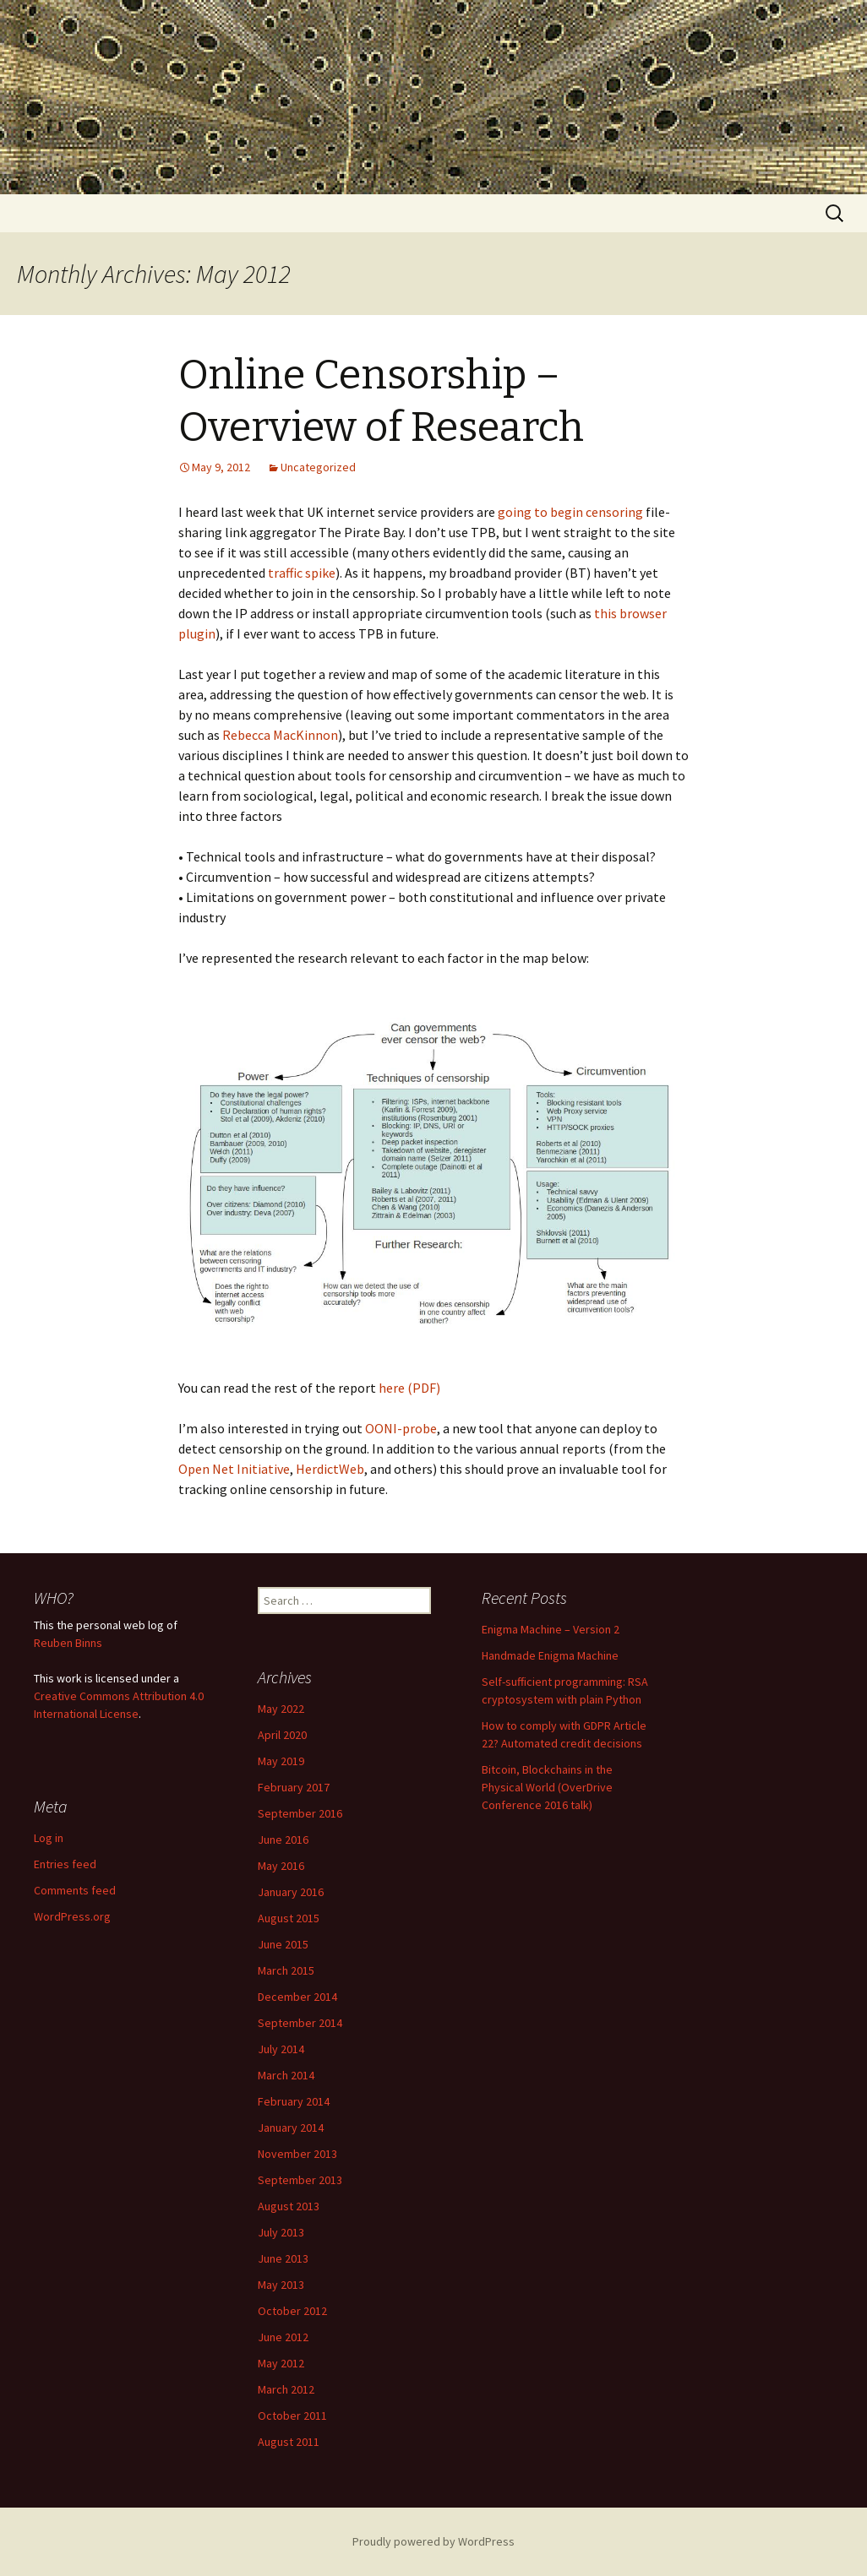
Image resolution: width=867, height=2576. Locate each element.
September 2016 (300, 1813)
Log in (48, 1837)
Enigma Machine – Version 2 (550, 1629)
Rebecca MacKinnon (280, 734)
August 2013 (288, 2206)
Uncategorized (318, 467)
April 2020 (282, 1734)
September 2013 (300, 2179)
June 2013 (283, 2258)
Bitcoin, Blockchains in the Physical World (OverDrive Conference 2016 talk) (547, 1787)
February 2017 (294, 1787)
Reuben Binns (68, 1642)
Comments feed (75, 1890)
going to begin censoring (572, 511)
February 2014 (294, 2101)
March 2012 (286, 2389)
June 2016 (283, 1839)
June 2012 (283, 2337)
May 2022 (281, 1708)
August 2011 (288, 2441)
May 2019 (281, 1761)
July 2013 (281, 2232)
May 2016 (281, 1865)
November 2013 (297, 2153)
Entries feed (65, 1864)
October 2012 (292, 2310)
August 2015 (288, 1918)
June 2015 (283, 1944)
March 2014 (286, 2075)
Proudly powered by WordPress (433, 2541)
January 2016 (291, 1891)
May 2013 (281, 2284)
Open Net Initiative (234, 1468)
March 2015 (286, 1970)
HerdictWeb (330, 1468)
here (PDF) (409, 1387)
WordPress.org (72, 1916)
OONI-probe (401, 1428)
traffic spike (301, 572)
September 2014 (300, 2022)
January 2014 (291, 2127)
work (69, 1678)
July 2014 (281, 2049)
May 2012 (281, 2363)
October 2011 (292, 2415)
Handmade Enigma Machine (550, 1655)
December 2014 (297, 1996)
